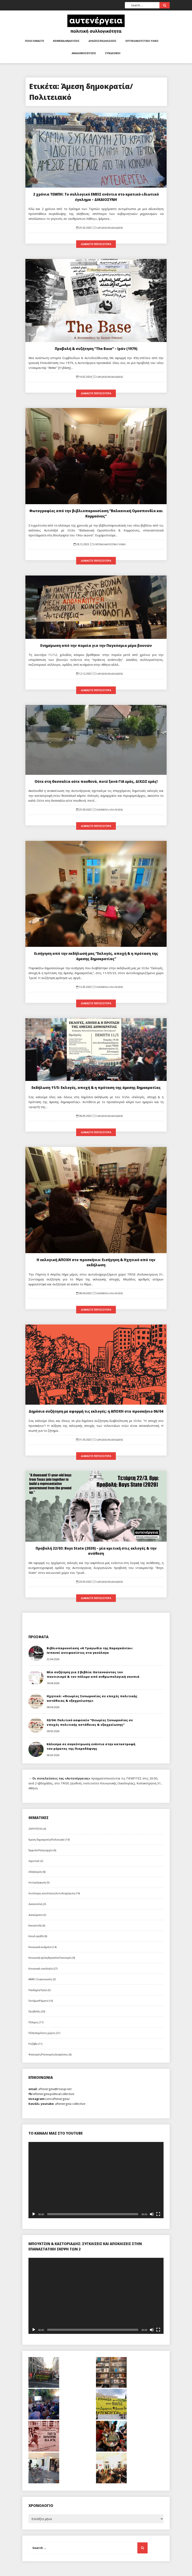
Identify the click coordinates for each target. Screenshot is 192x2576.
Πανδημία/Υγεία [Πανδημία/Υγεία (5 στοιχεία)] (39, 1976)
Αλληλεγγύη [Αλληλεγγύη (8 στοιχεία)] (36, 1858)
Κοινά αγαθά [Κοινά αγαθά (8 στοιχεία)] (37, 1922)
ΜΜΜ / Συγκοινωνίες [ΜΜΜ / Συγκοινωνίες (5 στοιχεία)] (42, 1965)
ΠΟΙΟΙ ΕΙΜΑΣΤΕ (34, 41)
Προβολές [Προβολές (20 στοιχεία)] (36, 1997)
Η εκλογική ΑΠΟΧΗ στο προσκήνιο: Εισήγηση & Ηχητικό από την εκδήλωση (96, 1256)
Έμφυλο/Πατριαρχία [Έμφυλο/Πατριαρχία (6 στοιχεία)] (42, 1836)
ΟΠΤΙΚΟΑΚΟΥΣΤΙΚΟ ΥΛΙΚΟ (141, 41)
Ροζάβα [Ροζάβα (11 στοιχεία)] (35, 2029)
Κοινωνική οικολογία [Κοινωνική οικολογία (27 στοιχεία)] (43, 1954)
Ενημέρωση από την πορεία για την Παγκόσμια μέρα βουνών (96, 644)
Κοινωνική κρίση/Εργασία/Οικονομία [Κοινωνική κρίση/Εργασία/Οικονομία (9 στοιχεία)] (51, 1944)
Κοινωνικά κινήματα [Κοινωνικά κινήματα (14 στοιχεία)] (42, 1933)
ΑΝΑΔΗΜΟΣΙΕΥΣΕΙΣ (84, 53)
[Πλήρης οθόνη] (158, 2200)
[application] (96, 2166)
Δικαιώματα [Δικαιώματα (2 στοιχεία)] (37, 1900)
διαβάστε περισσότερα (96, 243)
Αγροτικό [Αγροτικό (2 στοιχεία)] (35, 1847)
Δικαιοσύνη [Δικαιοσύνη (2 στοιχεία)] (37, 1890)
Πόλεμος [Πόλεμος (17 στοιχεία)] (35, 2008)
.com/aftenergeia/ (49, 2085)
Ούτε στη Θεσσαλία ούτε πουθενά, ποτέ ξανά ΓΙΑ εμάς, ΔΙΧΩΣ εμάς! (96, 779)
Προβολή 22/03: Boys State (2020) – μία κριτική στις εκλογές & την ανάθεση (96, 1539)
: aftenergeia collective (56, 2090)
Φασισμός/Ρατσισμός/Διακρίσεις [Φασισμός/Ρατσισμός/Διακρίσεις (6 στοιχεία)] (49, 2040)
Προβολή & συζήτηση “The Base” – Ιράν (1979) (96, 348)
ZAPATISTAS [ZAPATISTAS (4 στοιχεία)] (37, 1815)
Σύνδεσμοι (112, 53)
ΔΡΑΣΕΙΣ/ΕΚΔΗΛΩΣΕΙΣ (102, 41)
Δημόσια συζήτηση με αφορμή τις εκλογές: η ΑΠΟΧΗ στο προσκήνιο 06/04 (96, 1402)
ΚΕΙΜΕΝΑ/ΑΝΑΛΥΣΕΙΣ (66, 41)
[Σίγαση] (152, 2200)
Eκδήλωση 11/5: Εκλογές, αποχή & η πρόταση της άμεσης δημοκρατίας (96, 1085)
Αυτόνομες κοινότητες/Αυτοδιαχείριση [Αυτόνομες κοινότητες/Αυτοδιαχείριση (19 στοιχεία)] (54, 1879)
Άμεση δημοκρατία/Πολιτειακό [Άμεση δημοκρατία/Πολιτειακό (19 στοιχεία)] (49, 1825)
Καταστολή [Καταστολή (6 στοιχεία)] (36, 1911)
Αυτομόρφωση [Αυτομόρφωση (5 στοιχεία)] (39, 1868)
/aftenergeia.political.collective (51, 2080)
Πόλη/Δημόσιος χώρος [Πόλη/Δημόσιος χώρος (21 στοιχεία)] (44, 2019)
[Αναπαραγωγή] (34, 2200)
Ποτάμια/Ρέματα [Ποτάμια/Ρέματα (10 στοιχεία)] (40, 1987)
